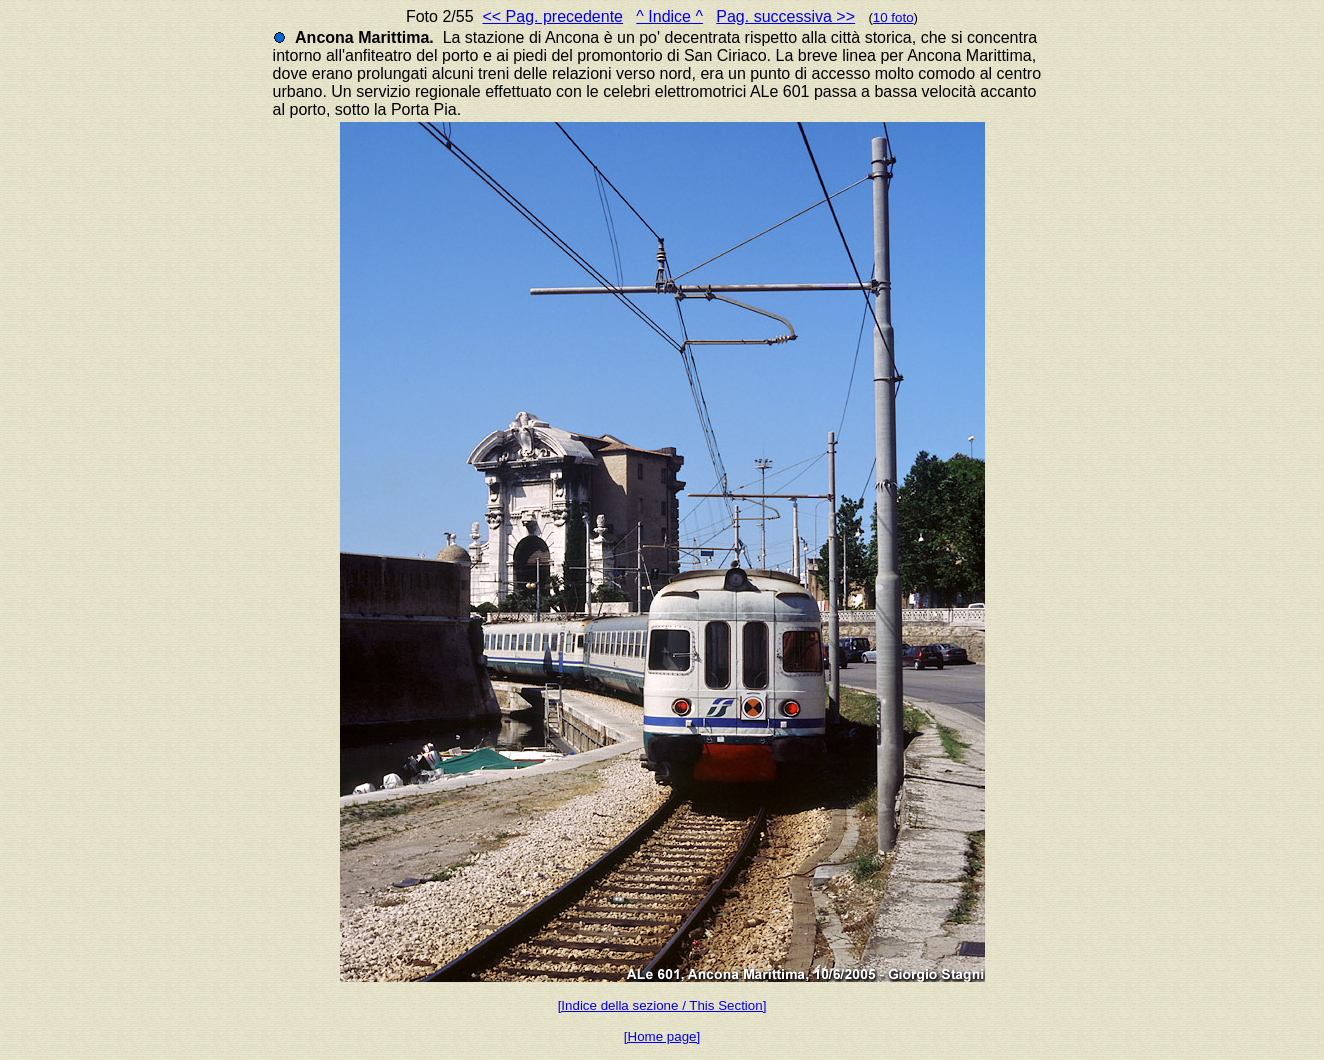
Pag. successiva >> (785, 16)
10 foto (893, 17)
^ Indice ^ (669, 16)
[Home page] (662, 1036)
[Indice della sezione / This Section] (662, 1005)
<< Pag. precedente (552, 16)
